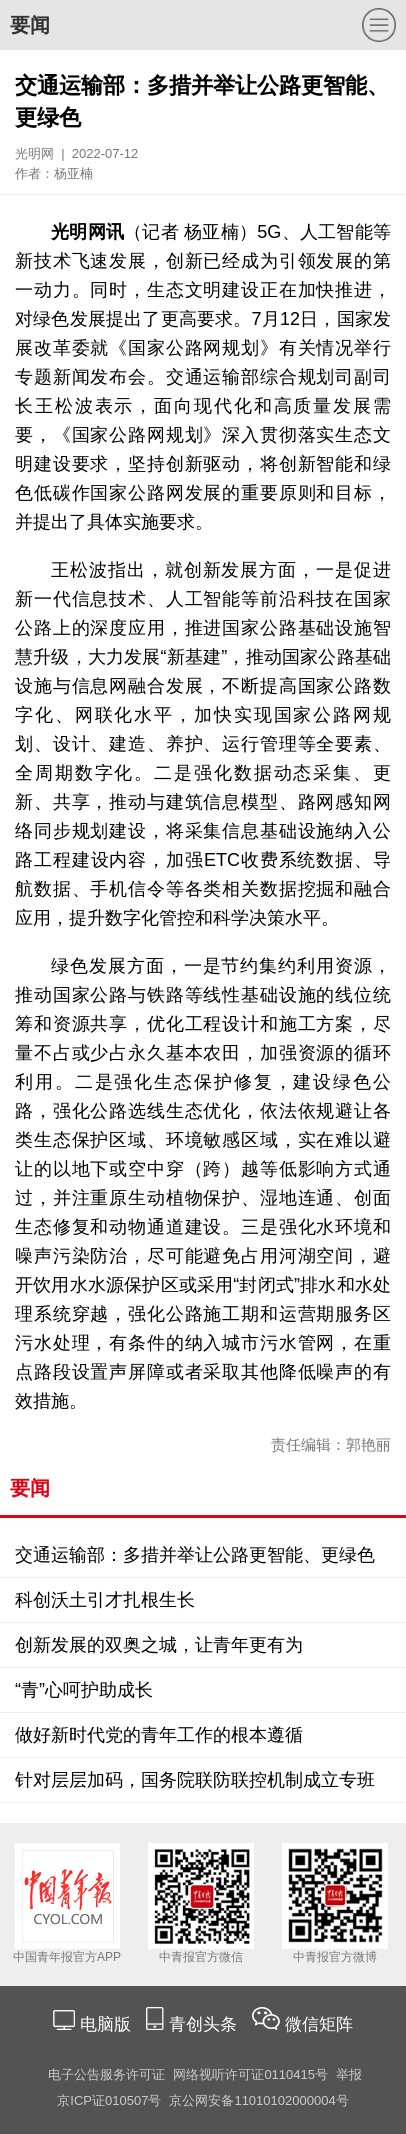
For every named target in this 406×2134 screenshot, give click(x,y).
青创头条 (205, 2024)
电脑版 (105, 2024)
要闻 (30, 25)
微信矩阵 (319, 2024)
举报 (349, 2074)
